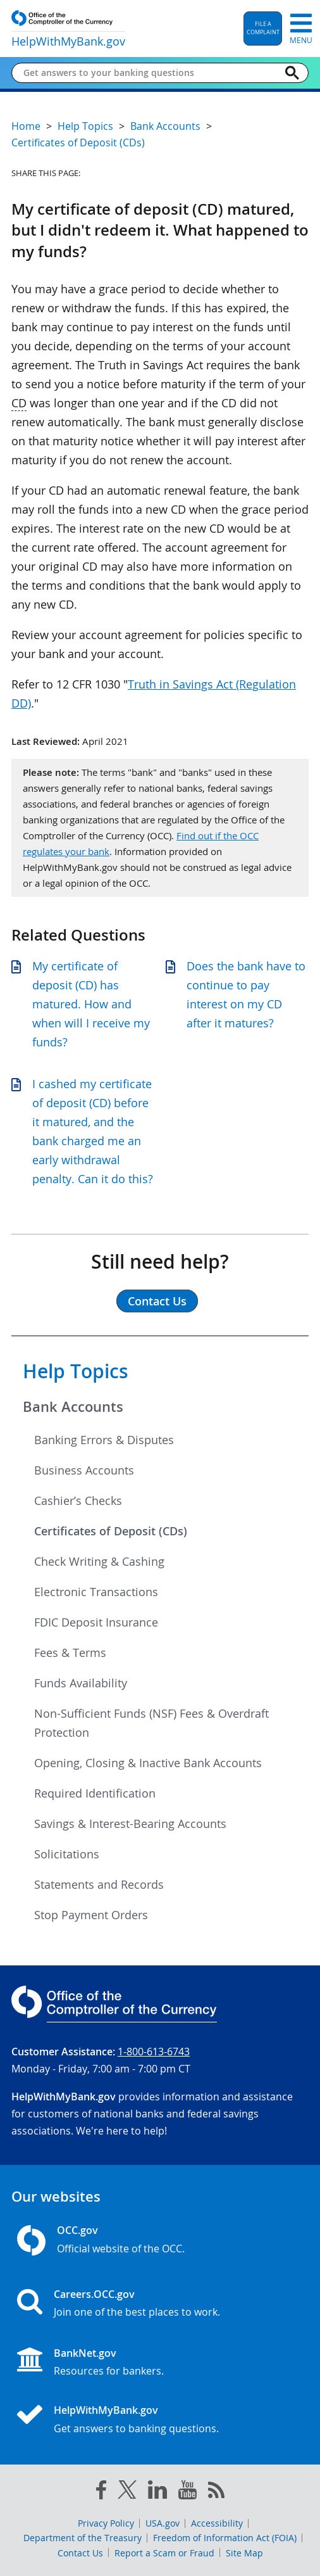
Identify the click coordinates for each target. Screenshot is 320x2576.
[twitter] (127, 2492)
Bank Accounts (73, 1406)
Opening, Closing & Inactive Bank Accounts (148, 1762)
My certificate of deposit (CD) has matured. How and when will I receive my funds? (91, 1004)
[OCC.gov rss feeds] (216, 2492)
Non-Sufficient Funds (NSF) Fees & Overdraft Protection (151, 1723)
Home (25, 126)
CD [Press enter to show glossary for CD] (19, 402)
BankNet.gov (85, 2353)
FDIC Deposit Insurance (96, 1622)
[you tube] (187, 2492)
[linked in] (157, 2492)
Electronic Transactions (96, 1591)
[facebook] (101, 2492)
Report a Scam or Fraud (164, 2553)
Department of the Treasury (82, 2538)
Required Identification (95, 1793)
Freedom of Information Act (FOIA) (225, 2538)
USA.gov (162, 2523)
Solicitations (66, 1854)
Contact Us (80, 2553)
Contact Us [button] (157, 1301)
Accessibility (217, 2523)
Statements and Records (99, 1884)
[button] (262, 28)
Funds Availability (80, 1683)
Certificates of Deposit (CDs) (110, 1531)
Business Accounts (84, 1470)
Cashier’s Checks (78, 1500)
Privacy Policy (106, 2523)
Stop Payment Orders (91, 1914)
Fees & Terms (70, 1652)
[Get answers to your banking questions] (150, 73)
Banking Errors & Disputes (104, 1439)
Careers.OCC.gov (94, 2294)
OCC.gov (77, 2230)
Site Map (244, 2553)
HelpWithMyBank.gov (106, 2410)
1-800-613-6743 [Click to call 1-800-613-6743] (154, 2052)
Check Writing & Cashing (99, 1561)
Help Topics (75, 1371)
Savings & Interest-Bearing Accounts (130, 1823)
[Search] (292, 72)
